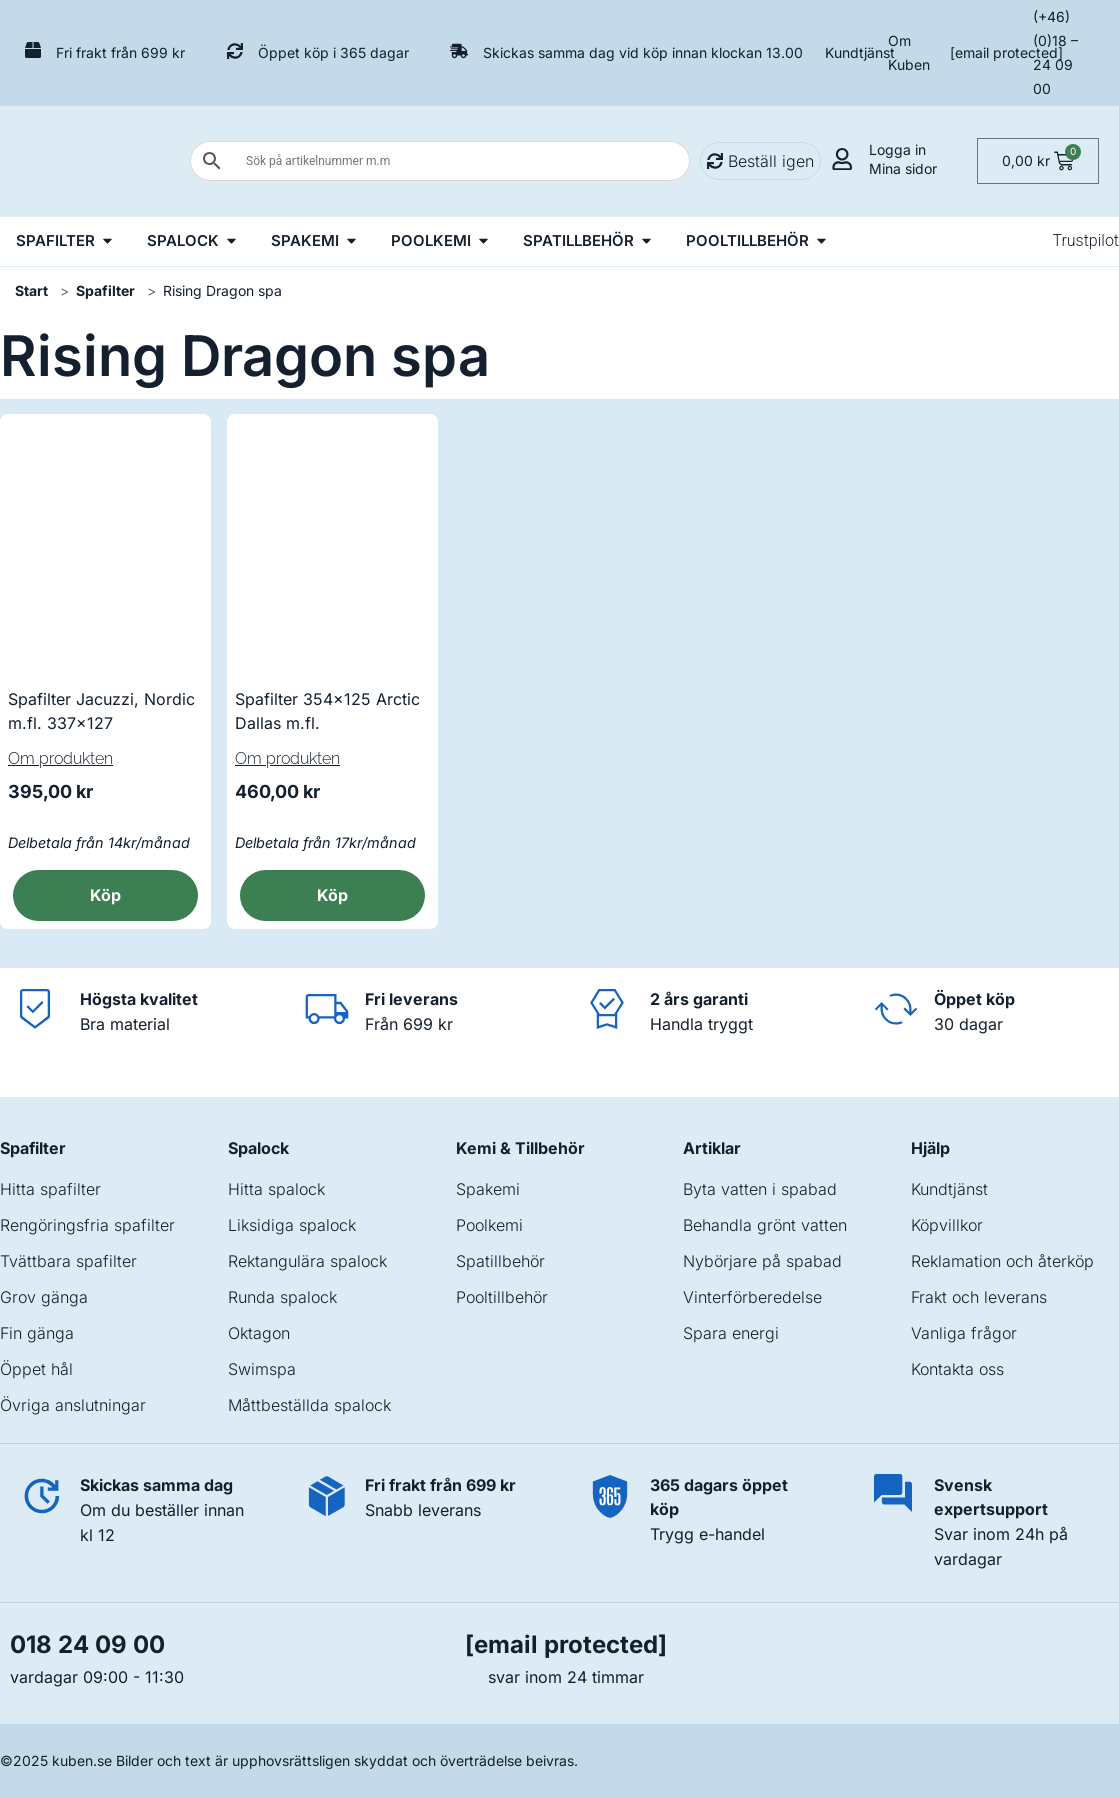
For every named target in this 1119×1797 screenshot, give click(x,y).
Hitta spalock (276, 1189)
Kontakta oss (957, 1369)
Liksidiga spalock (292, 1225)
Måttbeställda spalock (309, 1405)
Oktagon (259, 1333)
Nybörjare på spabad (762, 1261)
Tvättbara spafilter (68, 1261)
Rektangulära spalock (307, 1261)
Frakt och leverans (979, 1297)
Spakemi (488, 1189)
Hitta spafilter (50, 1189)
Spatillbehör (500, 1261)
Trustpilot (1085, 240)
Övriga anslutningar (73, 1405)
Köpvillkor (947, 1225)
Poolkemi (489, 1225)
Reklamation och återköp (1002, 1261)
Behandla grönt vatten (765, 1225)
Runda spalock (282, 1297)
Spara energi (731, 1333)
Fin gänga (37, 1333)
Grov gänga (44, 1297)
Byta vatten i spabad (760, 1189)
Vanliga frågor (964, 1333)
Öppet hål (36, 1369)
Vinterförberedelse (752, 1297)
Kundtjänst (860, 52)
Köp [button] (105, 895)
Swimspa (262, 1369)
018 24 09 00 (87, 1644)
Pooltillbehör (502, 1297)
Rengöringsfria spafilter (87, 1225)
